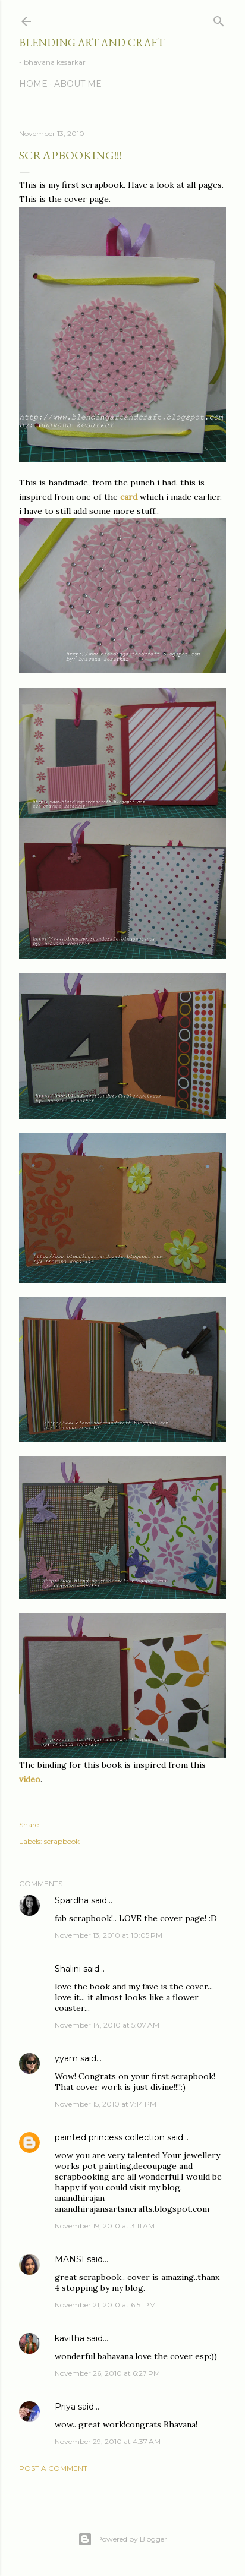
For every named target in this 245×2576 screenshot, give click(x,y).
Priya (65, 2406)
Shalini (68, 1968)
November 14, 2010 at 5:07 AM (107, 2024)
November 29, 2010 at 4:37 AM (108, 2441)
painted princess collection (110, 2137)
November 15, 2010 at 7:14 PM (105, 2103)
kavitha (69, 2338)
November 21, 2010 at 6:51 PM (105, 2304)
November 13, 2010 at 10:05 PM (108, 1935)
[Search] (219, 18)
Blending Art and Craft (91, 42)
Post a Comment (53, 2468)
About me (78, 83)
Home (33, 83)
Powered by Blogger (122, 2539)
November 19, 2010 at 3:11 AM (105, 2225)
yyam (66, 2058)
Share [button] (29, 1824)
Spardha (72, 1900)
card (130, 496)
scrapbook (62, 1841)
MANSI (69, 2259)
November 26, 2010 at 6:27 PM (107, 2373)
